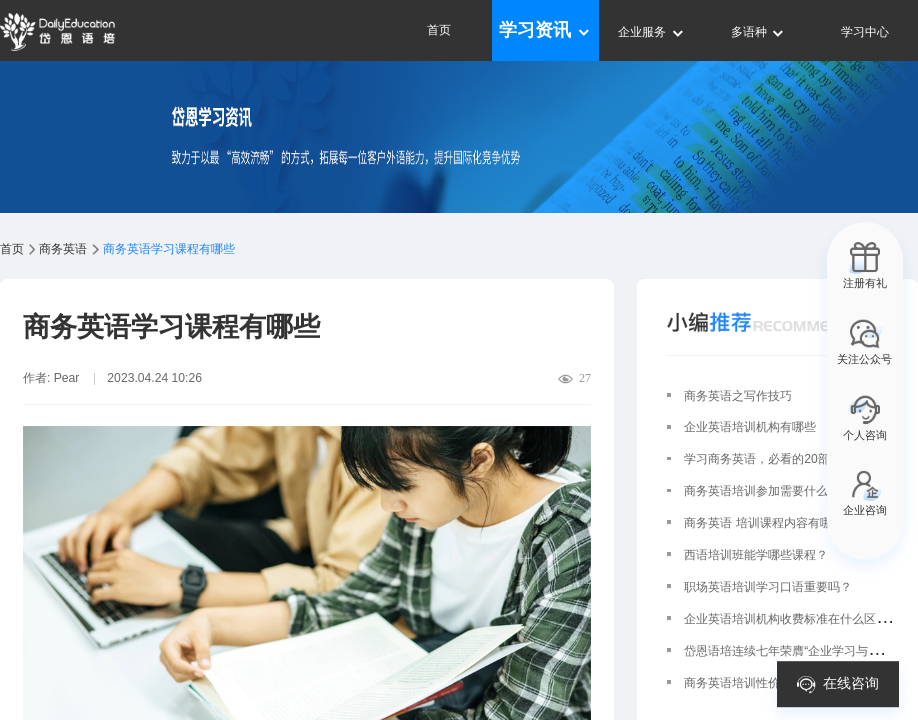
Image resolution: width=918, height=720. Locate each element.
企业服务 (651, 32)
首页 (439, 30)
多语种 (758, 32)
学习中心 (865, 32)
